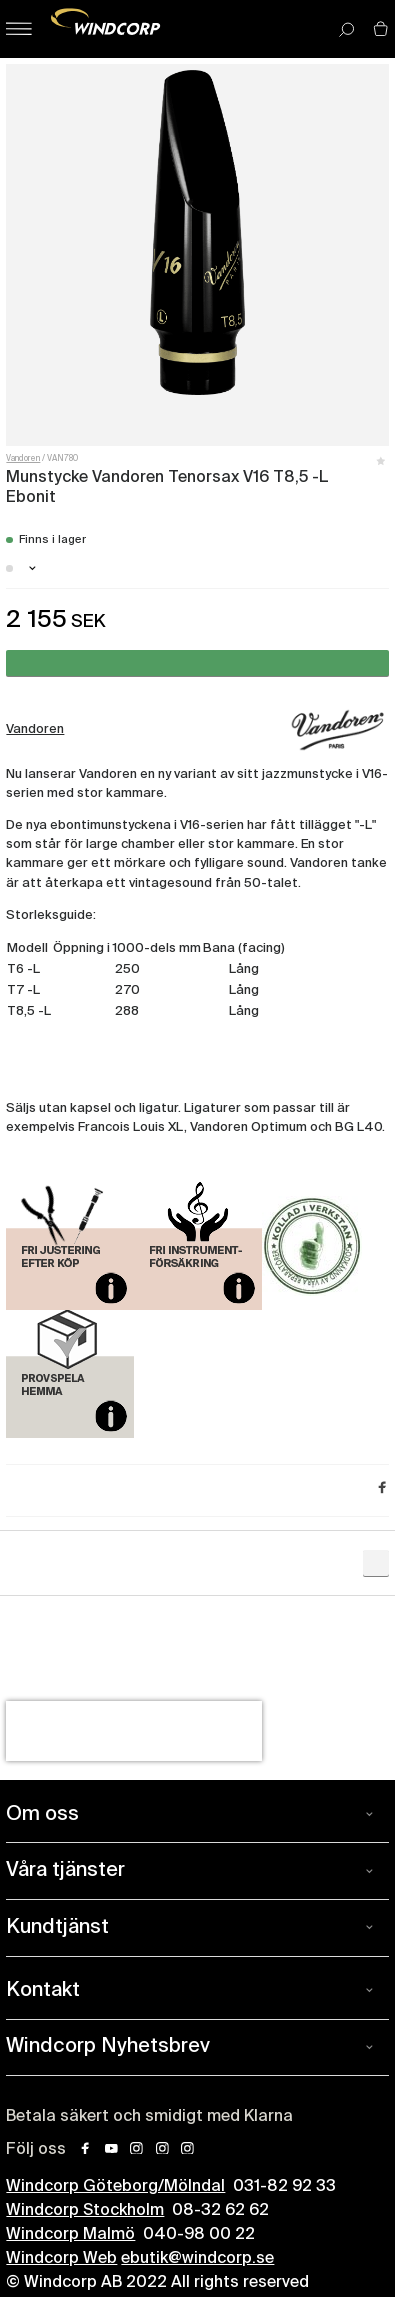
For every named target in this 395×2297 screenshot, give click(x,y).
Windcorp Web (61, 2259)
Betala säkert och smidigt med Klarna (149, 2117)
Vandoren (23, 459)
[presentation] (134, 1731)
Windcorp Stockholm (85, 2211)
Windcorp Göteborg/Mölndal (115, 2187)
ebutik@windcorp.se (197, 2259)
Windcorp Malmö (70, 2235)
